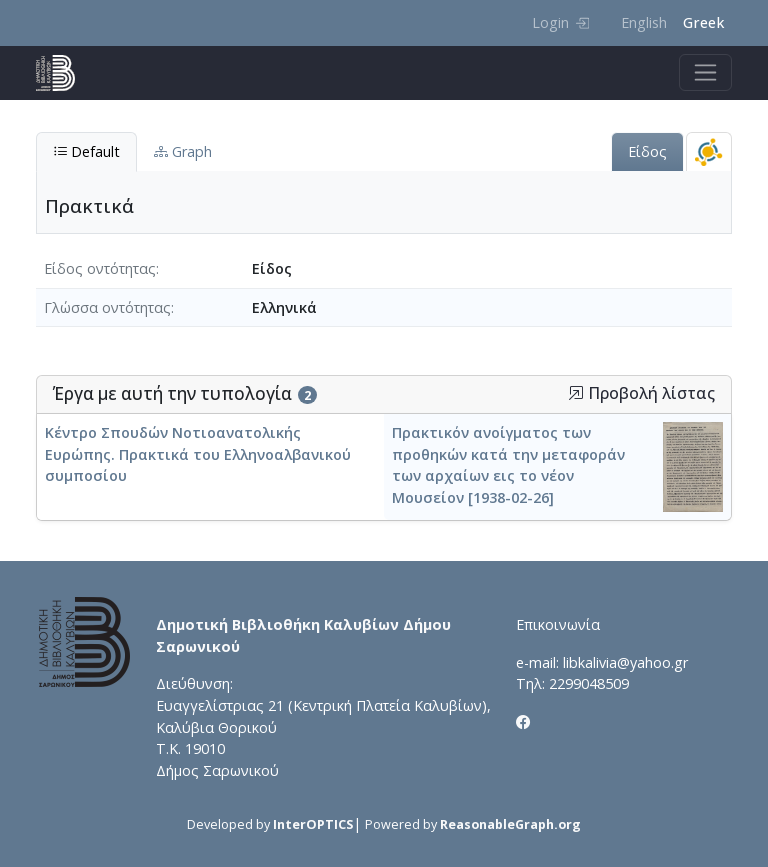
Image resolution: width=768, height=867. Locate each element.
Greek (703, 22)
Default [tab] (86, 151)
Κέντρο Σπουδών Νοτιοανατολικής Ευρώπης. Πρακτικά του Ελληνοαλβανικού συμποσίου (198, 454)
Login (560, 22)
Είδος (647, 151)
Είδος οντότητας (100, 268)
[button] (576, 393)
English (644, 22)
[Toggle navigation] (705, 72)
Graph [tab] (183, 151)
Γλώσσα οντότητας (107, 307)
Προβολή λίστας (641, 393)
